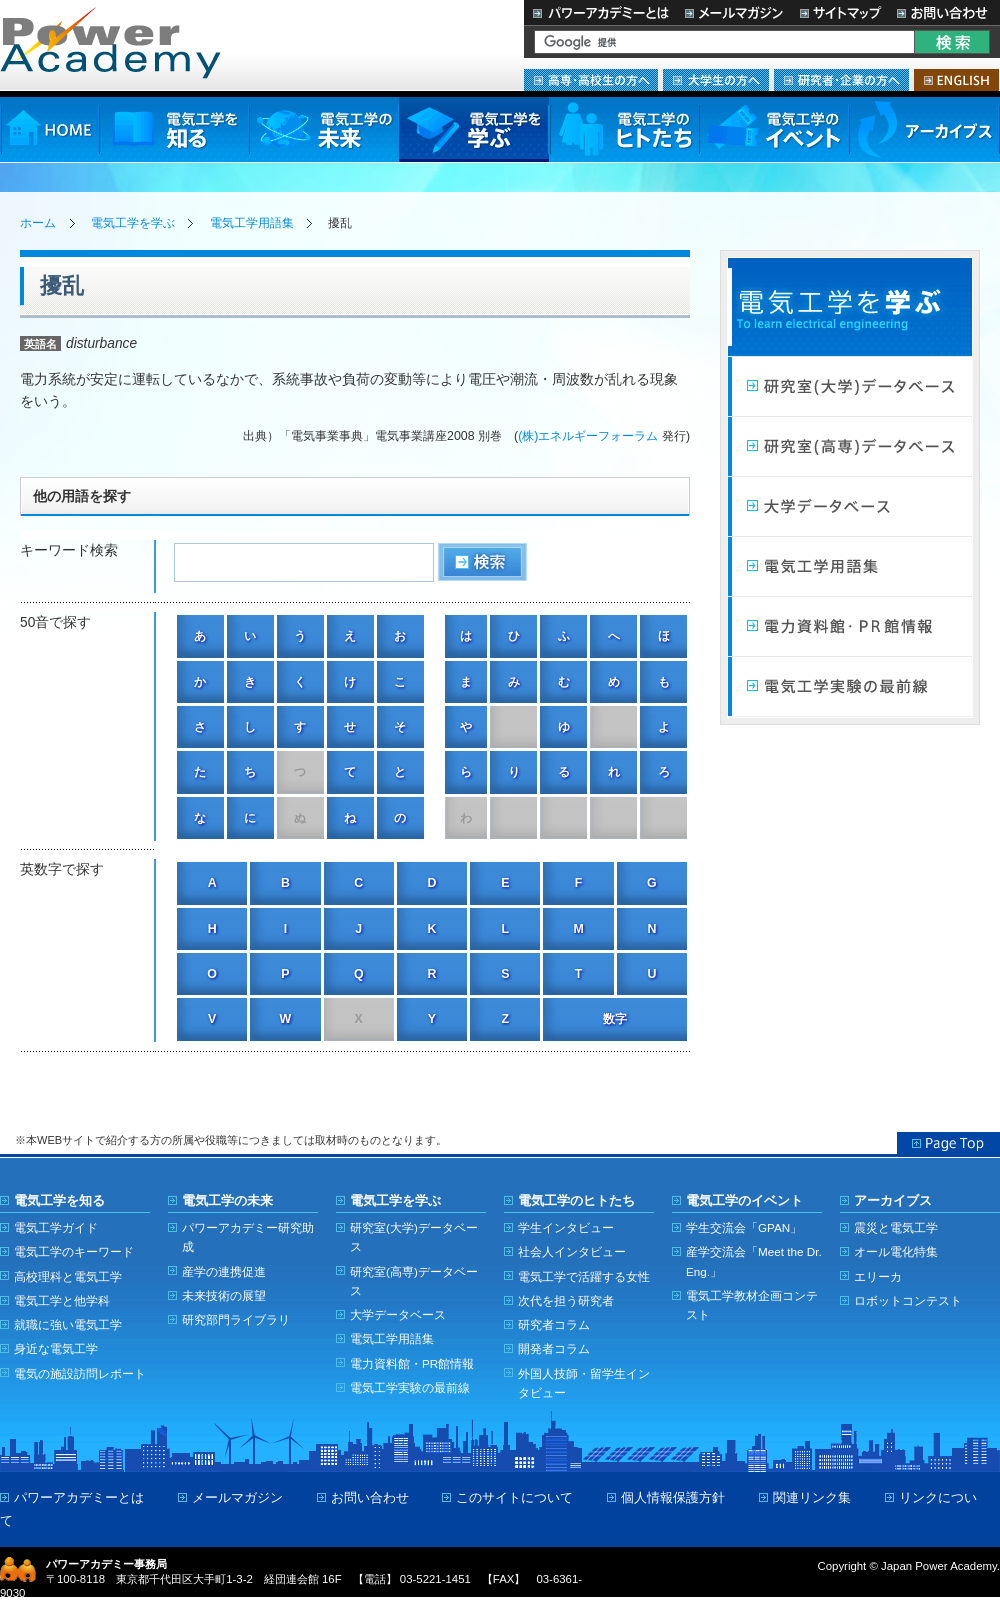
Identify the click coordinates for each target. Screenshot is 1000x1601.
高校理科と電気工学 (68, 1276)
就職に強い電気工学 (68, 1324)
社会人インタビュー (572, 1251)
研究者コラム (554, 1324)
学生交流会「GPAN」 (744, 1227)
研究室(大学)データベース (414, 1237)
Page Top (948, 1143)
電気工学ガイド (56, 1227)
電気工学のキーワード (74, 1251)
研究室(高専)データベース (414, 1281)
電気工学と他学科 (62, 1300)
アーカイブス (924, 129)
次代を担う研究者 (566, 1300)
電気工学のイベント (774, 129)
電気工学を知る (174, 129)
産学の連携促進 (224, 1271)
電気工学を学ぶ (474, 129)
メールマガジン (734, 12)
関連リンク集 (812, 1497)
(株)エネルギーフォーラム (588, 436)
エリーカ (878, 1276)
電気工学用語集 (252, 223)
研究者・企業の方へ (841, 80)
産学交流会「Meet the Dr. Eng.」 (754, 1261)
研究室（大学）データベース (850, 387)
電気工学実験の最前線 (850, 687)
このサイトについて (514, 1497)
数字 (615, 1019)
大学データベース (850, 507)
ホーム (38, 223)
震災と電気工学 (896, 1227)
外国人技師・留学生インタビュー (584, 1383)
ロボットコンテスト (908, 1300)
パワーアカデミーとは (600, 12)
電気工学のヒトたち (624, 129)
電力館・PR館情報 (850, 627)
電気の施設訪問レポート (80, 1373)
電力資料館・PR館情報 (412, 1363)
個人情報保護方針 (673, 1497)
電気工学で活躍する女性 (584, 1276)
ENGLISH (956, 80)
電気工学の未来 (324, 129)
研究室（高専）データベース (850, 447)
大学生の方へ (716, 80)
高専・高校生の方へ (591, 80)
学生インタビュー (566, 1227)
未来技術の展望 (224, 1295)
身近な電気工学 (56, 1348)
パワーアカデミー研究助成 (248, 1237)
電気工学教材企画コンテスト (752, 1305)
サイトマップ (840, 12)
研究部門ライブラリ (236, 1319)
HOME (49, 129)
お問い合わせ (944, 12)
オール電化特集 (896, 1251)
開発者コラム (554, 1348)
